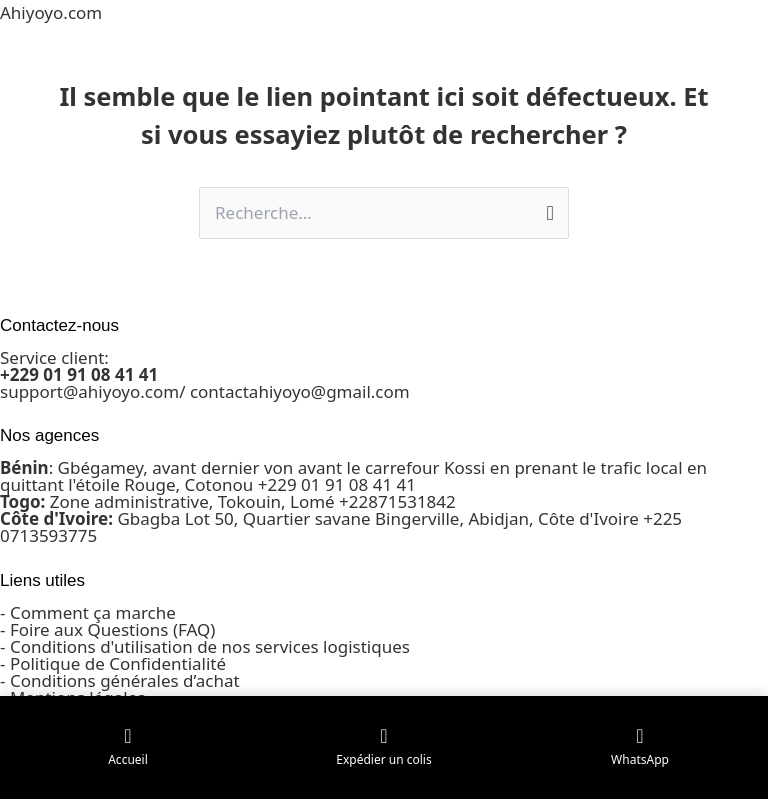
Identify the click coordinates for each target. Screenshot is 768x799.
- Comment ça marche (88, 612)
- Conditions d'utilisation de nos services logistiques (205, 646)
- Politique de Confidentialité (113, 663)
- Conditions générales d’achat (120, 680)
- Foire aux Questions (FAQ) (107, 629)
